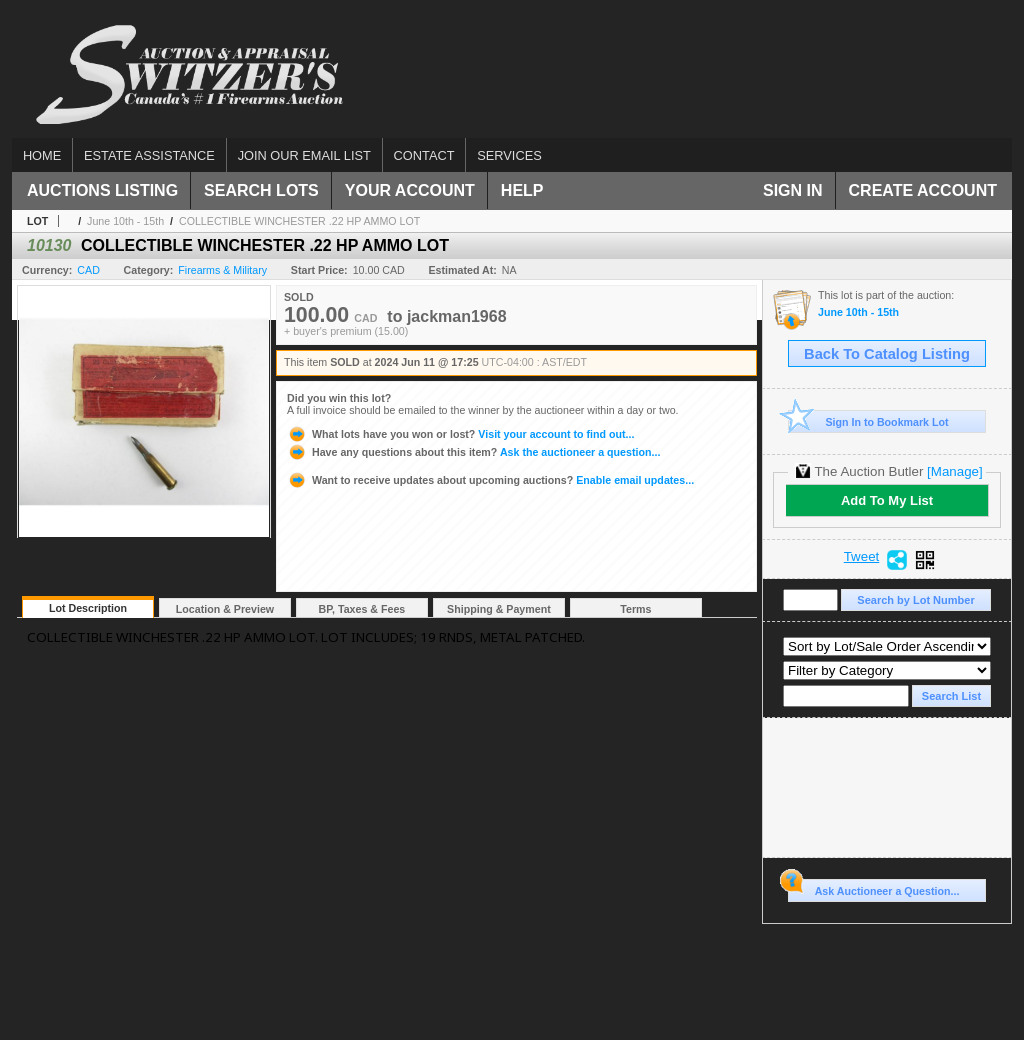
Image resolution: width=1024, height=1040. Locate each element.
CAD (88, 270)
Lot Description (88, 608)
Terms (635, 609)
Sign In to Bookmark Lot (868, 421)
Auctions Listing (102, 190)
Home (42, 155)
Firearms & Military (222, 270)
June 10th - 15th (125, 221)
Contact (424, 155)
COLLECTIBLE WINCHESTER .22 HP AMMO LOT (299, 221)
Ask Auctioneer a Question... (873, 888)
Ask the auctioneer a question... (473, 452)
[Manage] (954, 471)
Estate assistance (149, 155)
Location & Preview (225, 609)
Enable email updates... (490, 480)
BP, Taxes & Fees (362, 609)
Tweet (862, 557)
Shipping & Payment (499, 609)
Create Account (923, 190)
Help (522, 190)
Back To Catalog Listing (887, 354)
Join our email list (304, 155)
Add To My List (887, 500)
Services (509, 155)
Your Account (410, 190)
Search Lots (261, 190)
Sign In (793, 190)
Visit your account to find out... (460, 434)
